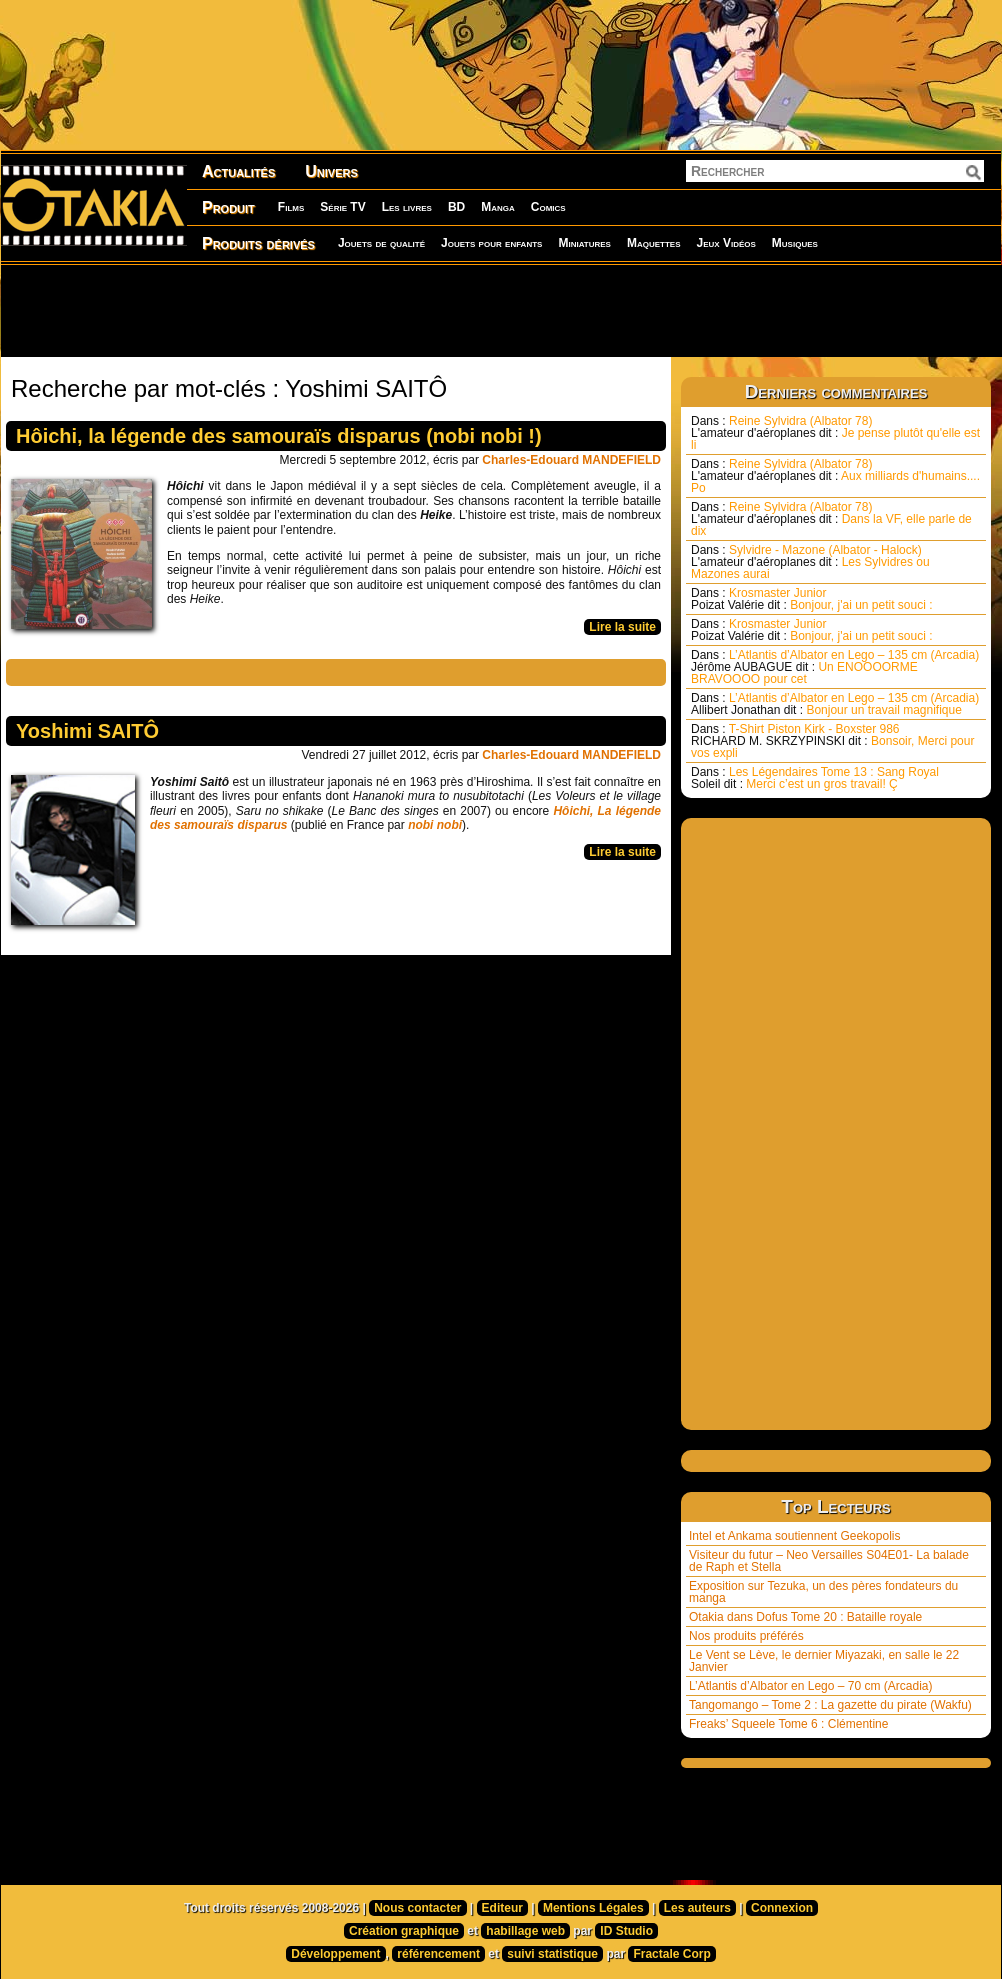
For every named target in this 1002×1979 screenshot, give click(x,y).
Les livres (407, 207)
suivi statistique (552, 1954)
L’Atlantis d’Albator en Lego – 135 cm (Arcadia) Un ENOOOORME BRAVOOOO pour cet (835, 667)
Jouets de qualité (381, 243)
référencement (438, 1954)
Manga (498, 207)
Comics (548, 207)
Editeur (502, 1908)
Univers (331, 171)
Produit (228, 207)
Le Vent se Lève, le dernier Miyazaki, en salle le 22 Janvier (824, 1661)
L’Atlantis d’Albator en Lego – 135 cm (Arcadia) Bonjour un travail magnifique (835, 704)
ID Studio (626, 1931)
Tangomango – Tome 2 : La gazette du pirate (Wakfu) (830, 1705)
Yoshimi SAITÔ (87, 731)
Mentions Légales (593, 1908)
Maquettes (654, 243)
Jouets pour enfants (491, 243)
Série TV (342, 207)
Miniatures (584, 243)
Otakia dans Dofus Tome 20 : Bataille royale (805, 1617)
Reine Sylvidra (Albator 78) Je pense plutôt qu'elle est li (835, 433)
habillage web (525, 1931)
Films (291, 207)
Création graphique (404, 1931)
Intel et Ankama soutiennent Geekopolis (794, 1536)
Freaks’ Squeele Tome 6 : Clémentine (788, 1724)
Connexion (782, 1908)
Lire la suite (622, 627)
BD (456, 207)
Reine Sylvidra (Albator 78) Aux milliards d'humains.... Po (835, 476)
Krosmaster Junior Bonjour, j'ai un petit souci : (812, 599)
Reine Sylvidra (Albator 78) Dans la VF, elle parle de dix (831, 519)
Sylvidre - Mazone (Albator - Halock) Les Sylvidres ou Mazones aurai (810, 562)
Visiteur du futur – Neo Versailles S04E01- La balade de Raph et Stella (829, 1561)
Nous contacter (417, 1908)
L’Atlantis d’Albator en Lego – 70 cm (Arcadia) (810, 1686)
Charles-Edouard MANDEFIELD (571, 460)
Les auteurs (697, 1908)
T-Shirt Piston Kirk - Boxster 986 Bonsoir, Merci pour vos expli (832, 741)
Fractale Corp (671, 1954)
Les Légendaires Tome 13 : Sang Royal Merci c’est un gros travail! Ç (815, 778)
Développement (335, 1954)
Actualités (238, 171)
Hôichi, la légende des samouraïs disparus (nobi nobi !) (279, 436)
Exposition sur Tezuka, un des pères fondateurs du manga (823, 1592)
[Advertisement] (501, 310)
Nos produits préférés (746, 1636)
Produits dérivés (258, 243)
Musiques (795, 243)
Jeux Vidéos (725, 243)
